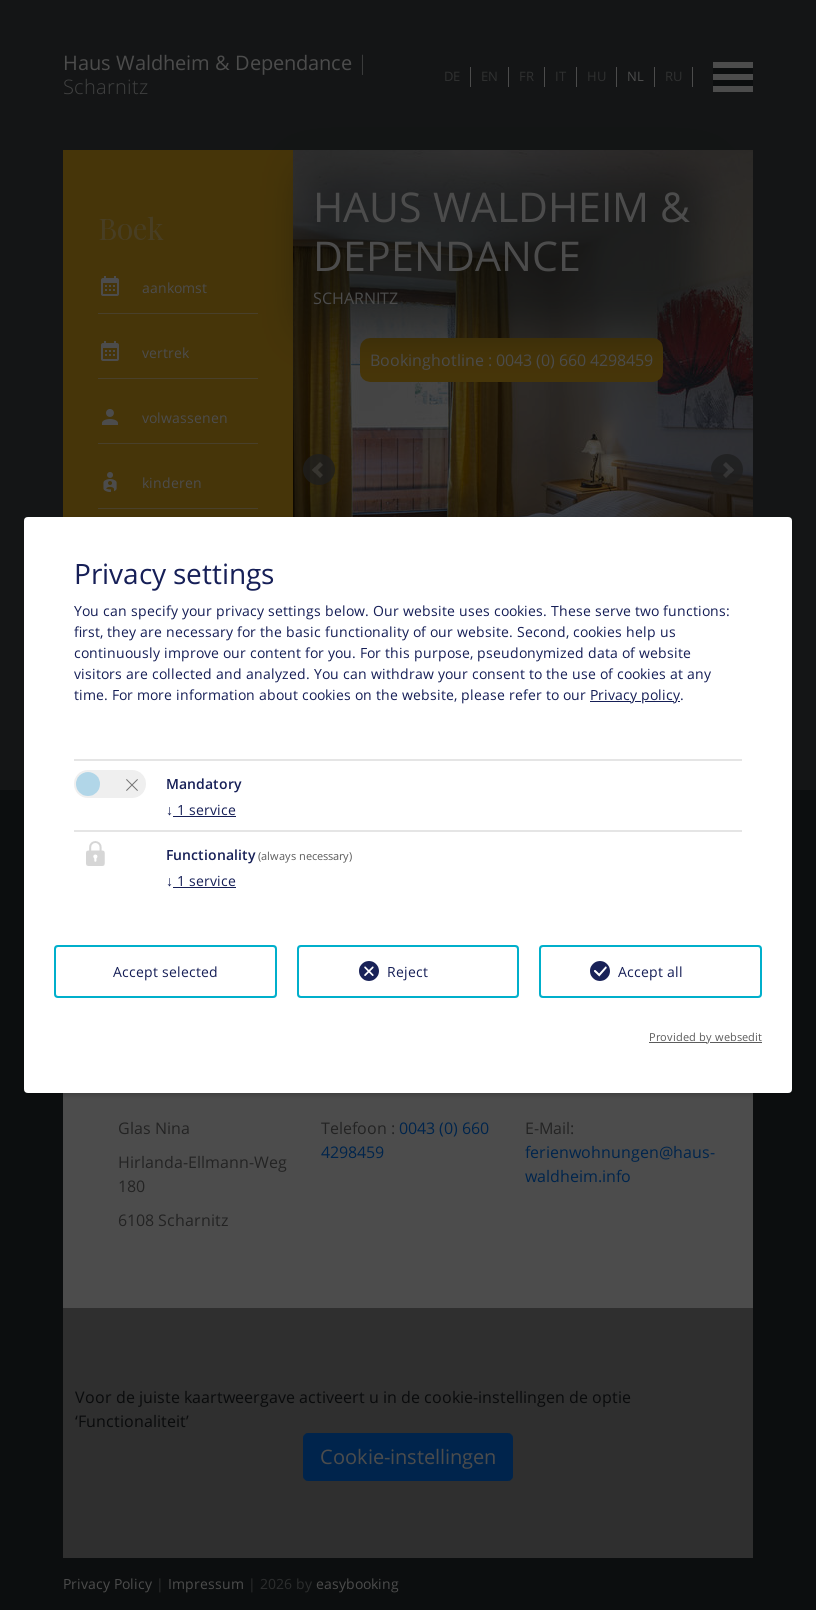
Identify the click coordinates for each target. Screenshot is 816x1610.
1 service (201, 809)
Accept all (650, 971)
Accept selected (165, 971)
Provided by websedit (705, 1036)
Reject (407, 971)
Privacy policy (635, 694)
